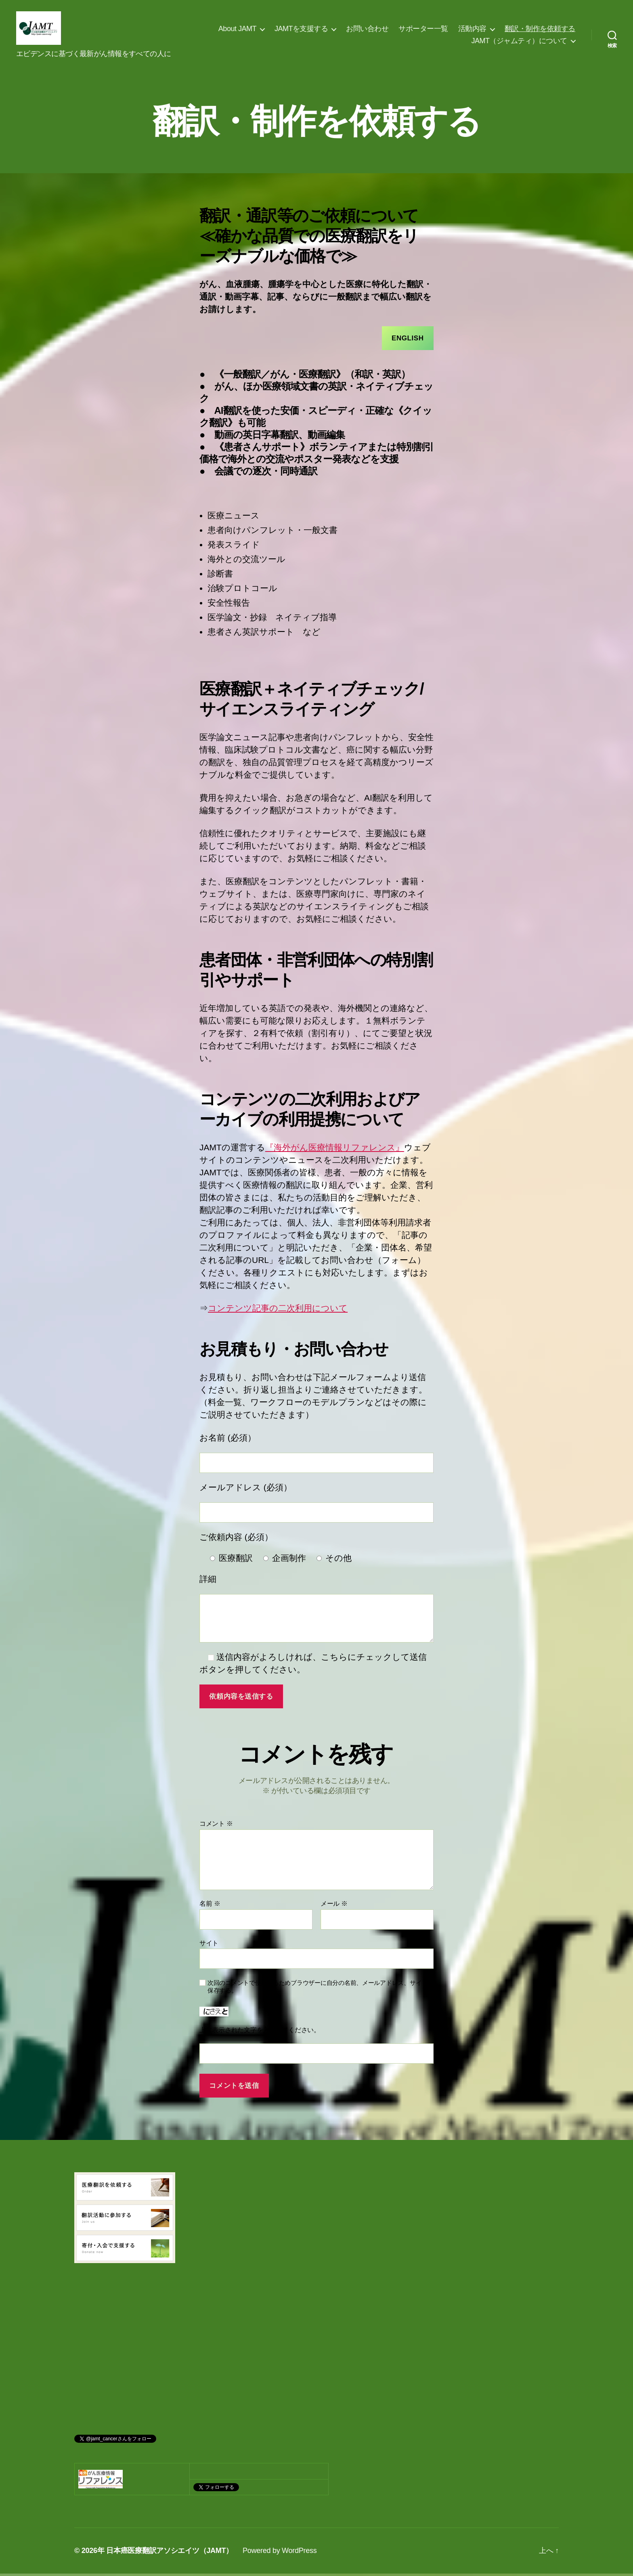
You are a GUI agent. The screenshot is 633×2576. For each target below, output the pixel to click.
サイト (208, 1945)
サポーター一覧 (423, 30)
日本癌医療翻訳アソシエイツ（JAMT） (169, 2553)
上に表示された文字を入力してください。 (259, 2032)
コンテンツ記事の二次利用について (278, 1310)
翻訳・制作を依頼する (540, 30)
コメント (216, 1826)
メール (334, 1906)
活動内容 (472, 30)
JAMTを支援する (301, 30)
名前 (209, 1906)
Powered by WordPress (279, 2553)
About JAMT (237, 30)
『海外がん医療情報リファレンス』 (334, 1150)
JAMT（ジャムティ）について (519, 42)
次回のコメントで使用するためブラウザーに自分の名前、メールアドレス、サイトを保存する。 (321, 1989)
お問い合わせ (367, 30)
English (408, 341)
